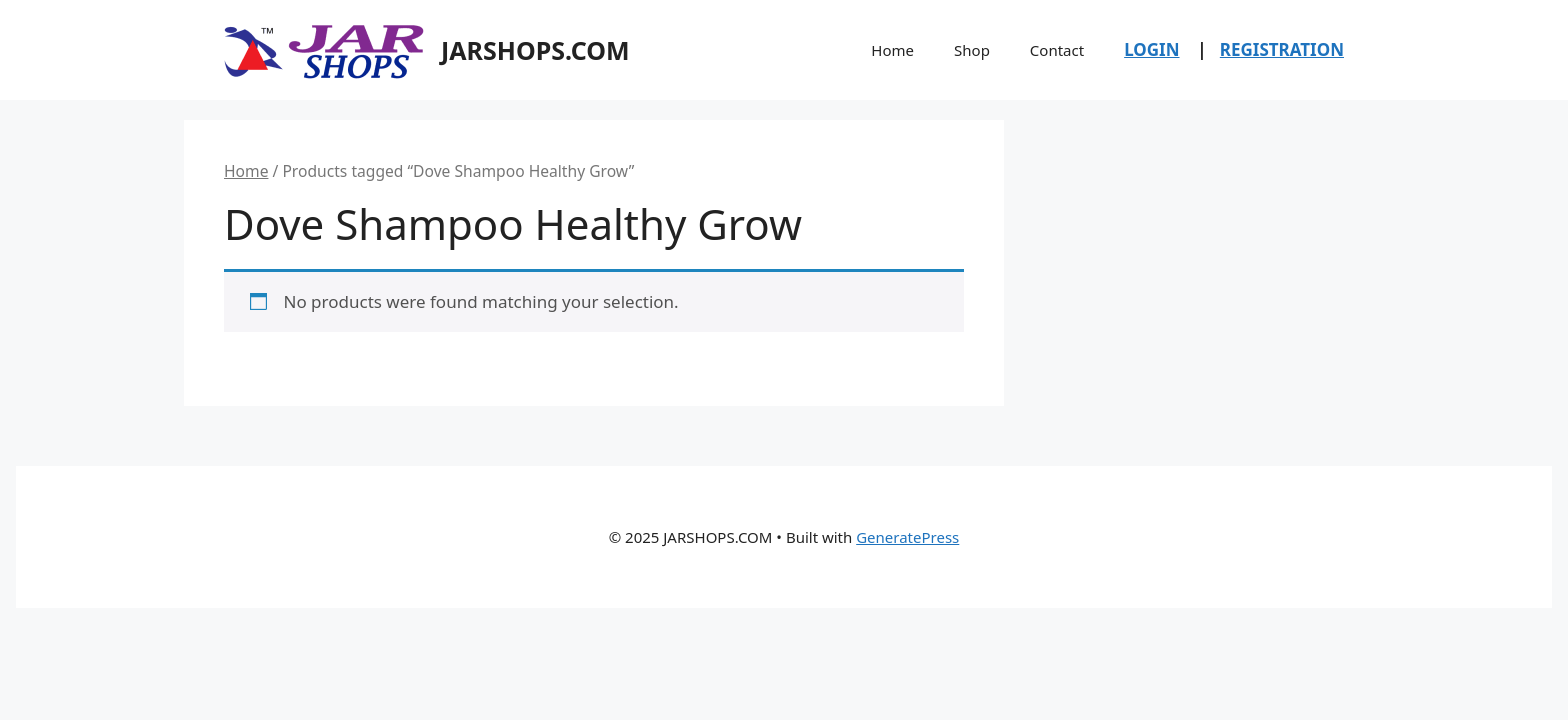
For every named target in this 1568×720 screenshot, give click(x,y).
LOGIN (1151, 49)
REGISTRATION (1282, 49)
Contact (1057, 50)
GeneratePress (907, 537)
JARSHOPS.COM (535, 50)
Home (892, 50)
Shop (972, 50)
